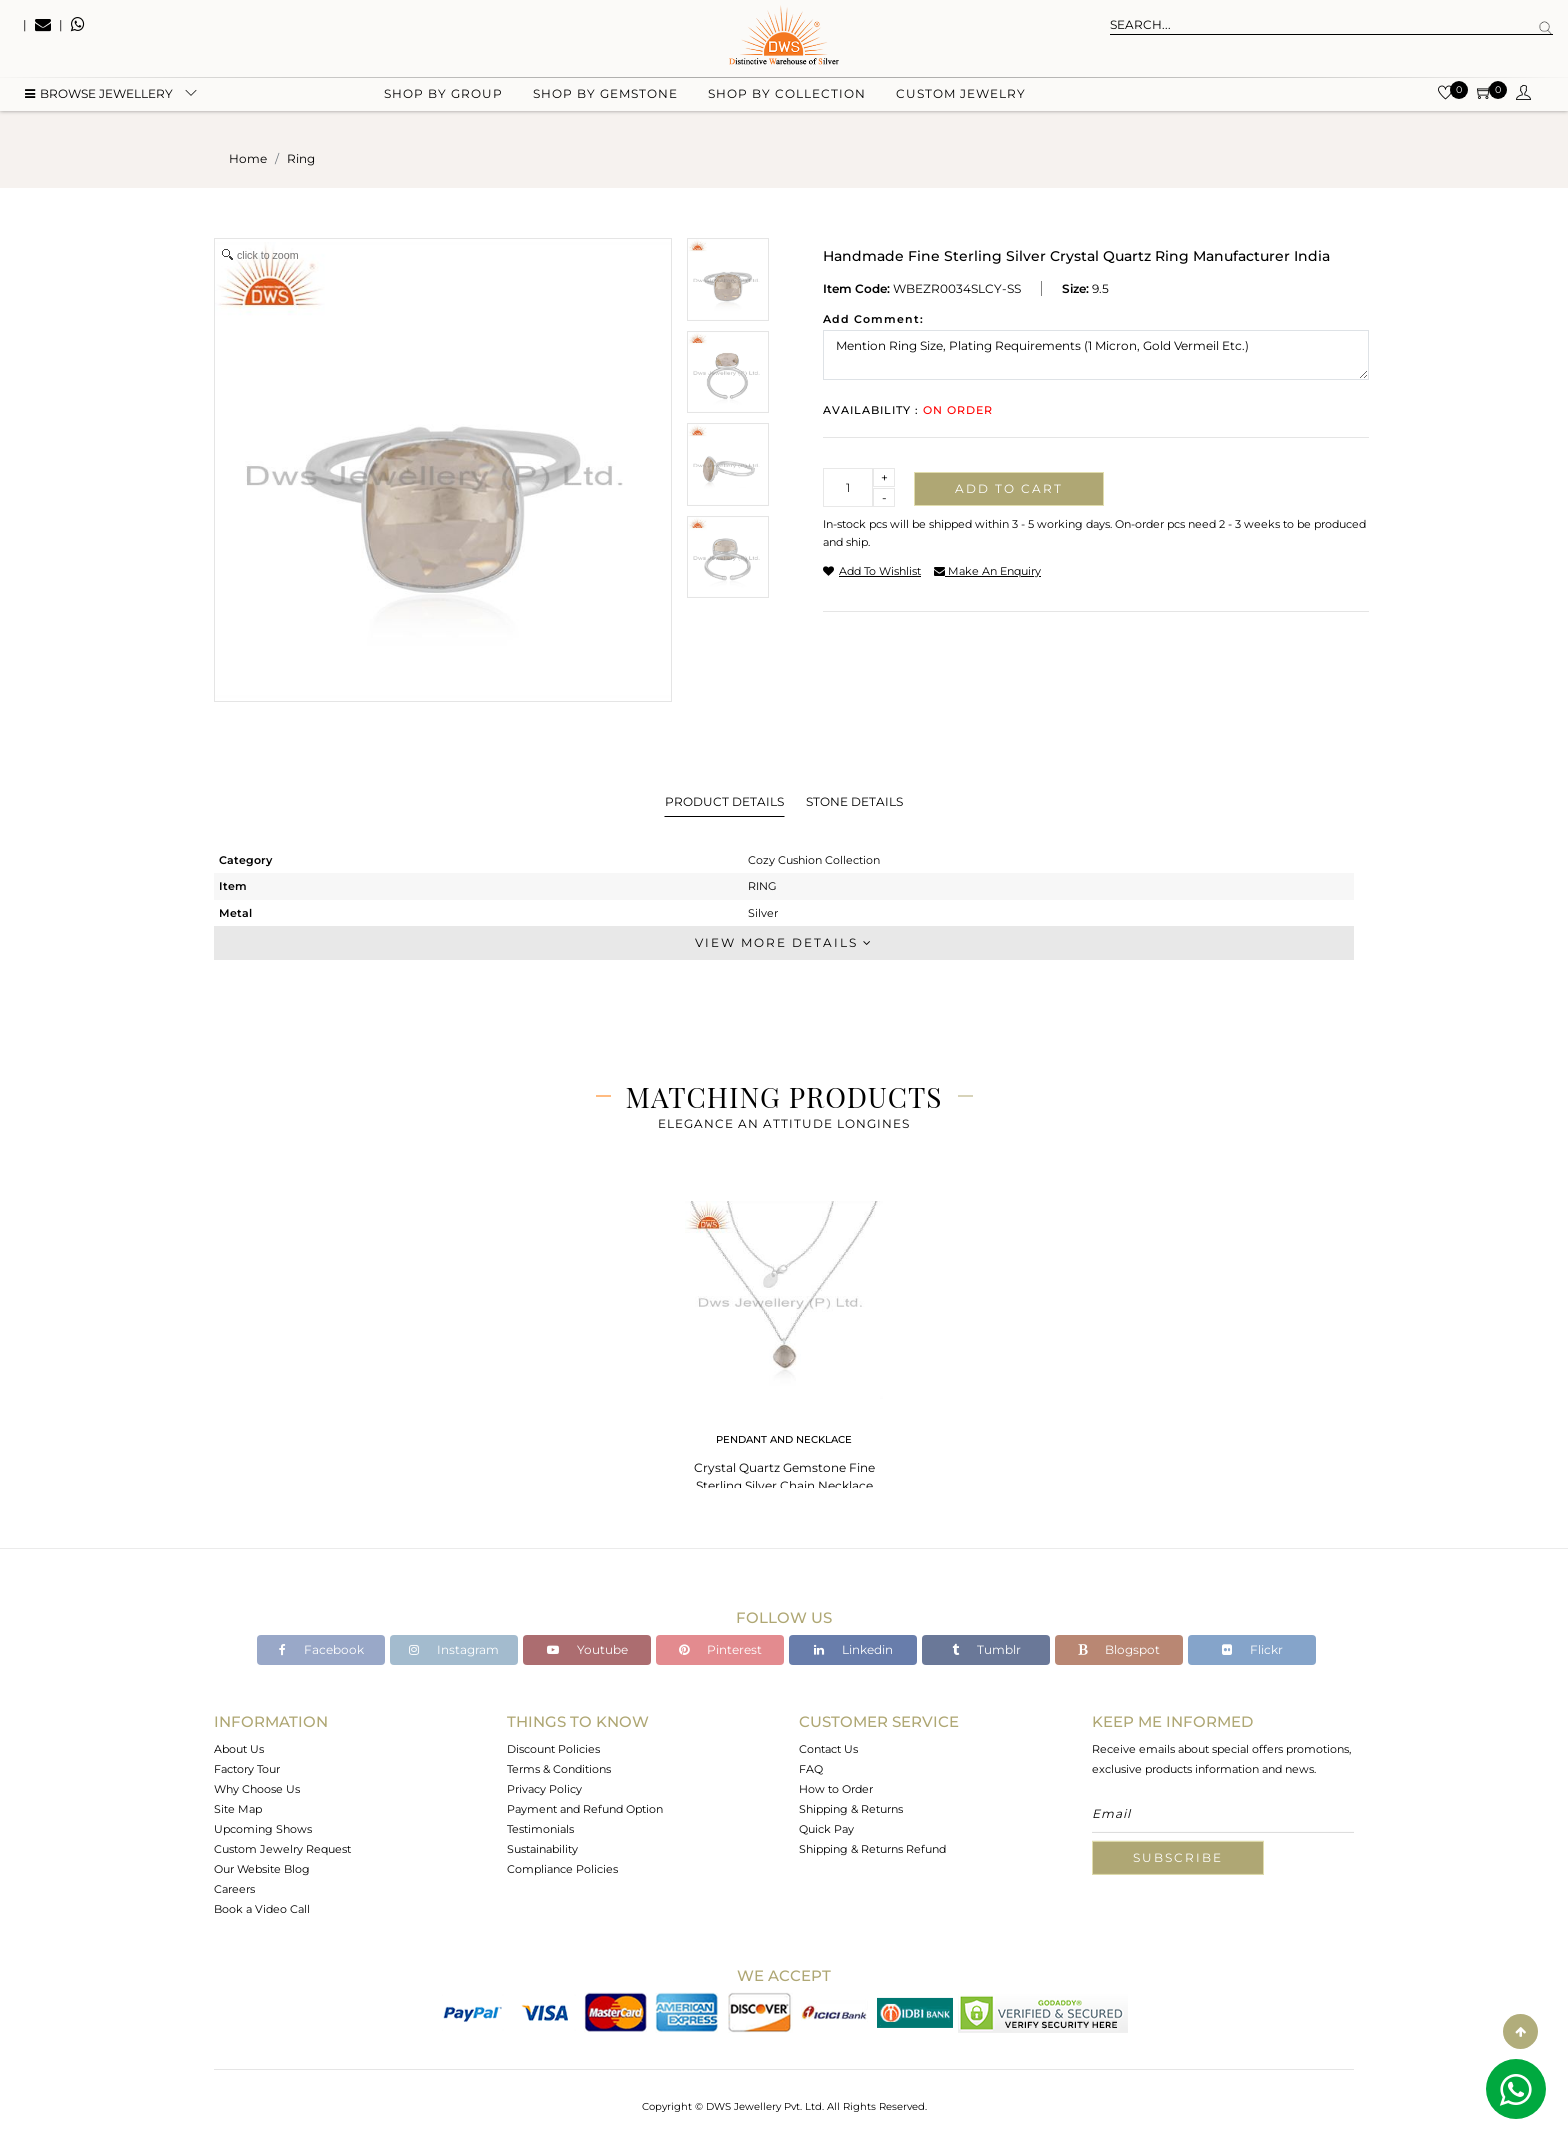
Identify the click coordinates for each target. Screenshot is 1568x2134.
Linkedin (853, 1649)
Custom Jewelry (961, 100)
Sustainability (542, 1849)
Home (248, 158)
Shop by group (443, 100)
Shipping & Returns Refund (872, 1849)
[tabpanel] (784, 1349)
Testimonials (540, 1829)
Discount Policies (553, 1749)
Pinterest (720, 1649)
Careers (234, 1889)
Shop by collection (787, 100)
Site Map (238, 1809)
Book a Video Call (262, 1909)
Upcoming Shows (263, 1829)
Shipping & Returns (851, 1809)
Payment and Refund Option (585, 1809)
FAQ (811, 1769)
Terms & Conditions (559, 1769)
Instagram (454, 1649)
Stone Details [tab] (854, 801)
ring (301, 158)
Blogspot (1119, 1649)
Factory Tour (247, 1769)
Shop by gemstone (605, 100)
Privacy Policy (544, 1789)
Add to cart (1009, 488)
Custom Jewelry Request (282, 1849)
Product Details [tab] (724, 801)
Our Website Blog (262, 1869)
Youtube (587, 1649)
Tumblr (986, 1649)
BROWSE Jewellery (99, 100)
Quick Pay (826, 1829)
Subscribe (1178, 1857)
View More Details (784, 942)
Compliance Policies (562, 1869)
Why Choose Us (257, 1789)
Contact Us (828, 1749)
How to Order (836, 1789)
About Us (239, 1749)
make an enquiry (987, 571)
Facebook (321, 1649)
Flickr (1252, 1649)
